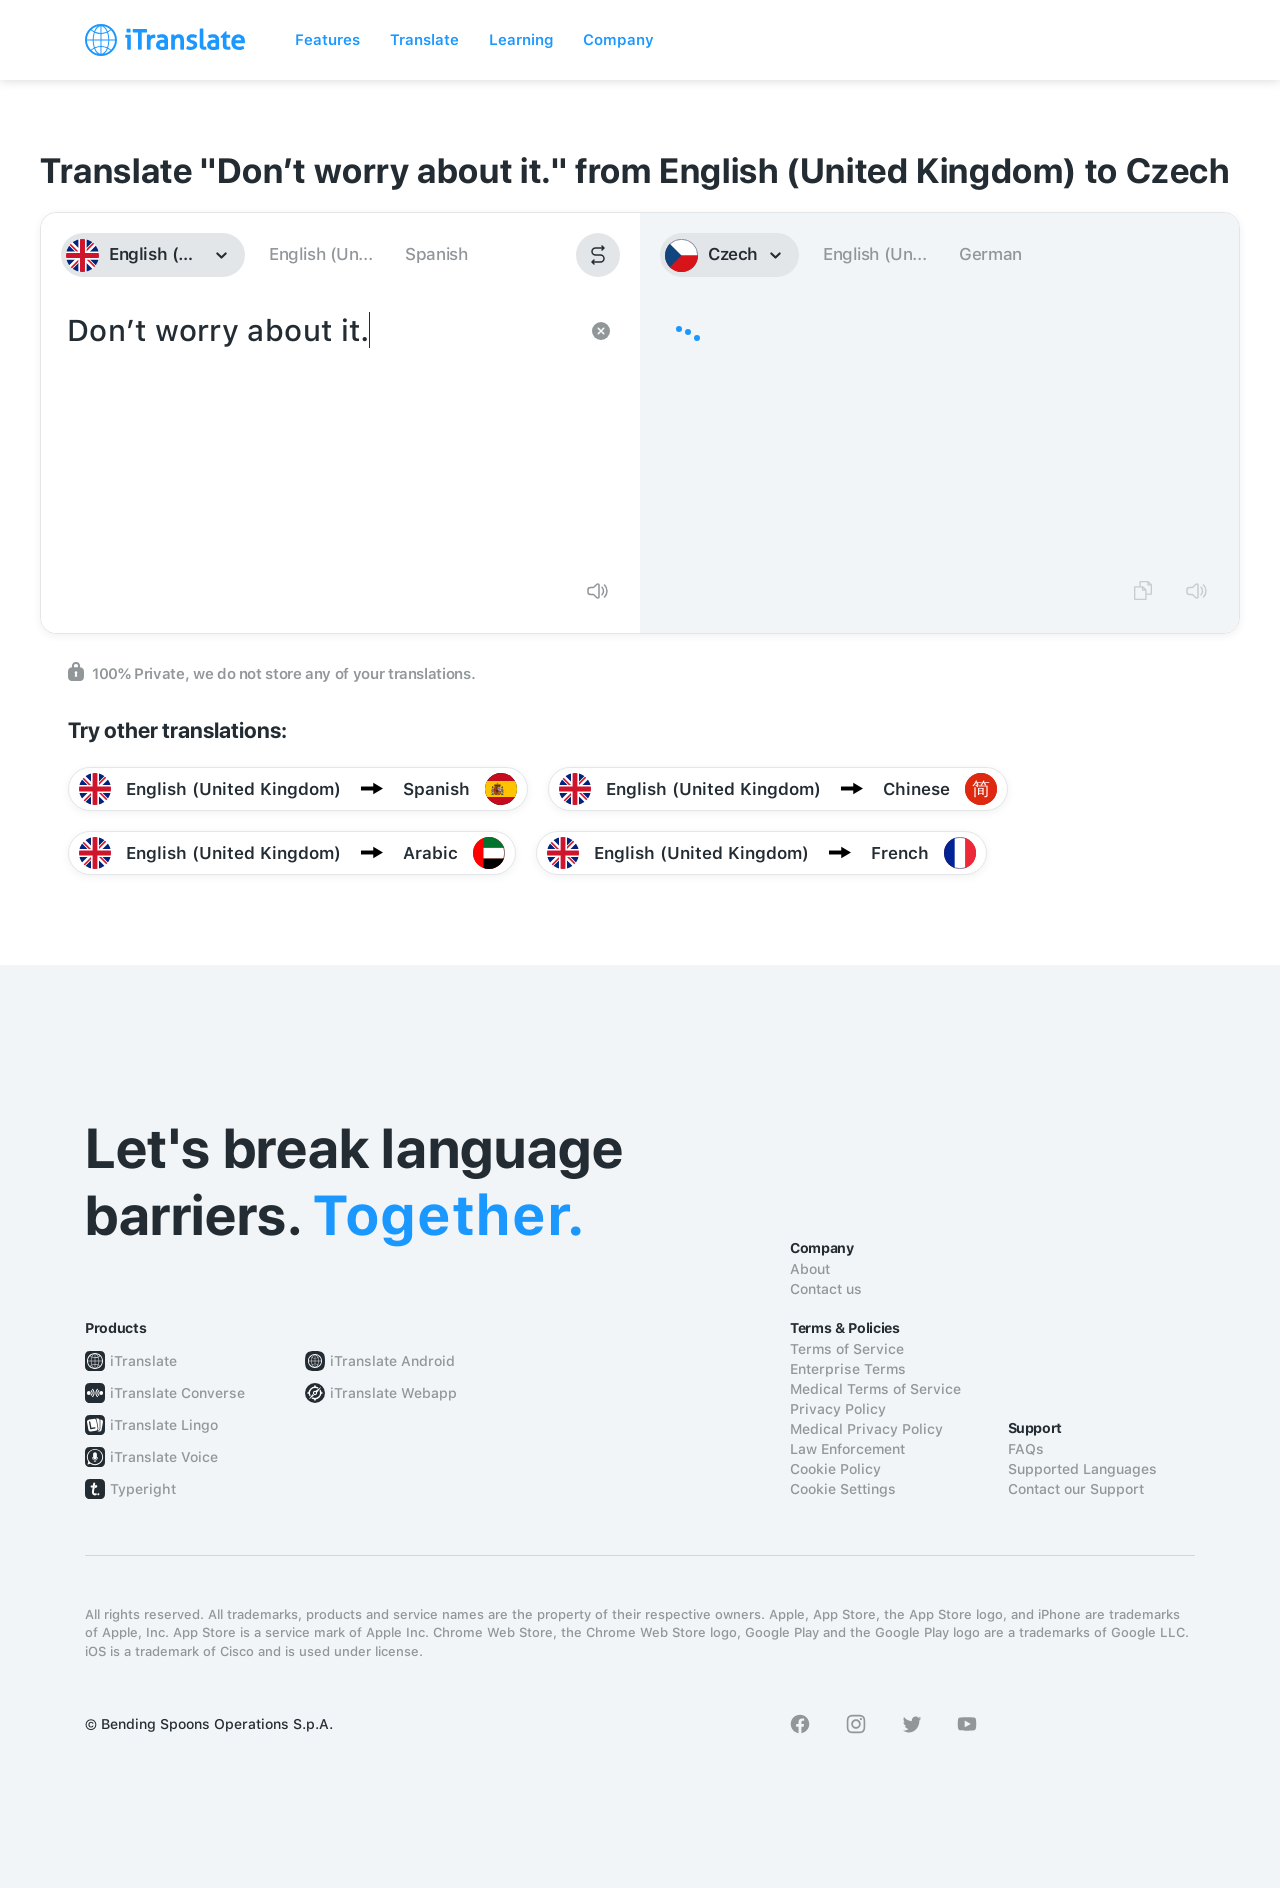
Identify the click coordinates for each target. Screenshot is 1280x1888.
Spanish (436, 254)
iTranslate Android (392, 1361)
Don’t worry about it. (320, 436)
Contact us (826, 1289)
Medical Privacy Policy (866, 1429)
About (810, 1269)
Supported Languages (1082, 1469)
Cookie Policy (835, 1469)
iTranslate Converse (177, 1393)
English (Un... (320, 254)
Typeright (143, 1489)
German (990, 254)
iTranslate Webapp (393, 1393)
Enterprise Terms (848, 1369)
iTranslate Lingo (164, 1425)
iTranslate (143, 1361)
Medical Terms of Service (875, 1389)
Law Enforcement (847, 1449)
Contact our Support (1076, 1489)
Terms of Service (847, 1349)
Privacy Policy (838, 1409)
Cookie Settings (843, 1489)
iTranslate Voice (164, 1457)
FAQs (1026, 1449)
